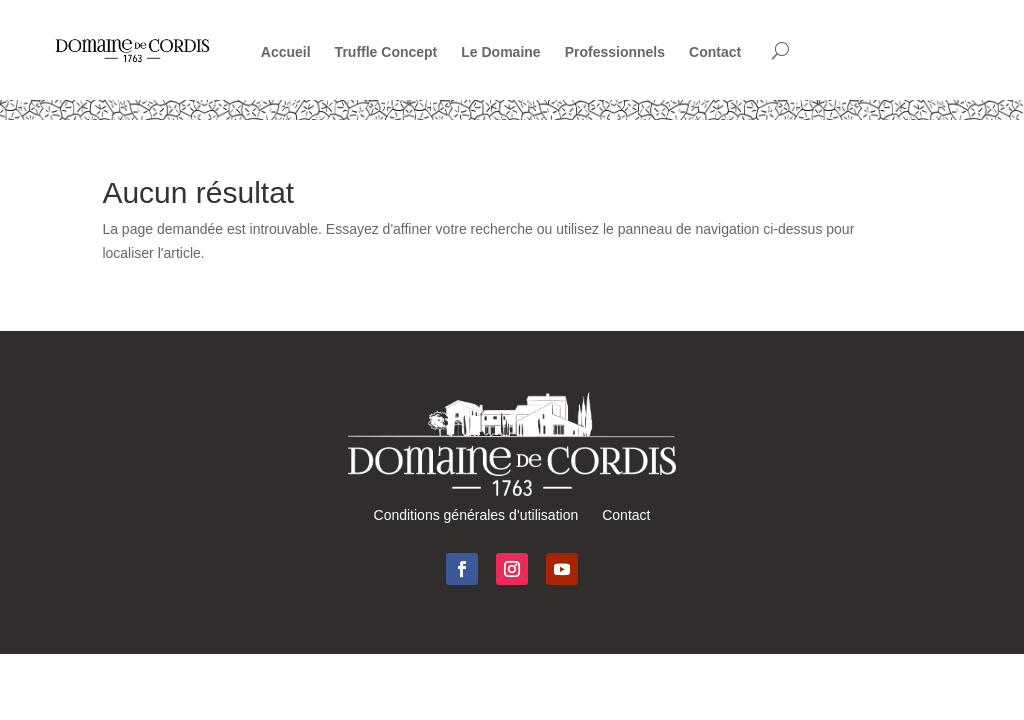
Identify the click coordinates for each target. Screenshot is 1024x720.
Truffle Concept (386, 52)
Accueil (286, 52)
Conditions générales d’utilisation (476, 515)
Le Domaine (500, 52)
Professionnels (615, 52)
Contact (715, 52)
